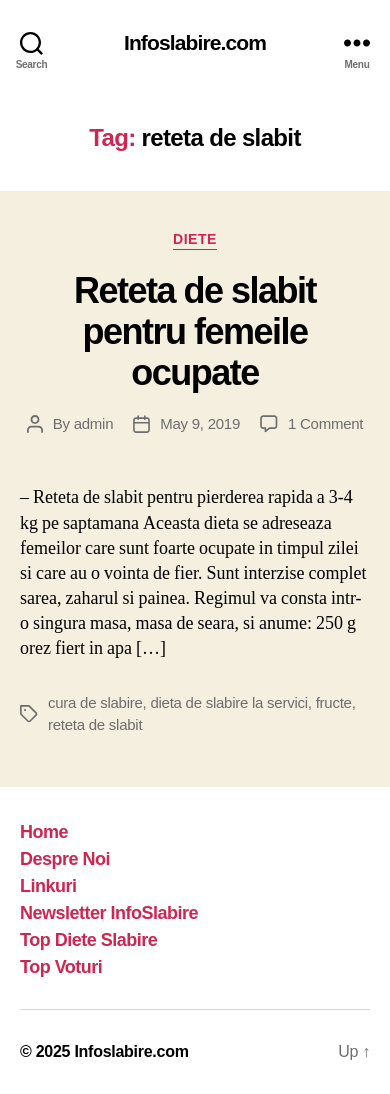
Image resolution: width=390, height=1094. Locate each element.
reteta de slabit (95, 724)
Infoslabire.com (195, 42)
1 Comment (325, 423)
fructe (334, 702)
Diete (195, 239)
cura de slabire (95, 702)
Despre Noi (65, 859)
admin (94, 423)
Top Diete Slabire (88, 940)
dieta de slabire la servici (228, 702)
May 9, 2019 (200, 423)
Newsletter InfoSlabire (109, 913)
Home (44, 832)
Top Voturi (61, 967)
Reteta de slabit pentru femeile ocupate (195, 331)
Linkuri (48, 886)
